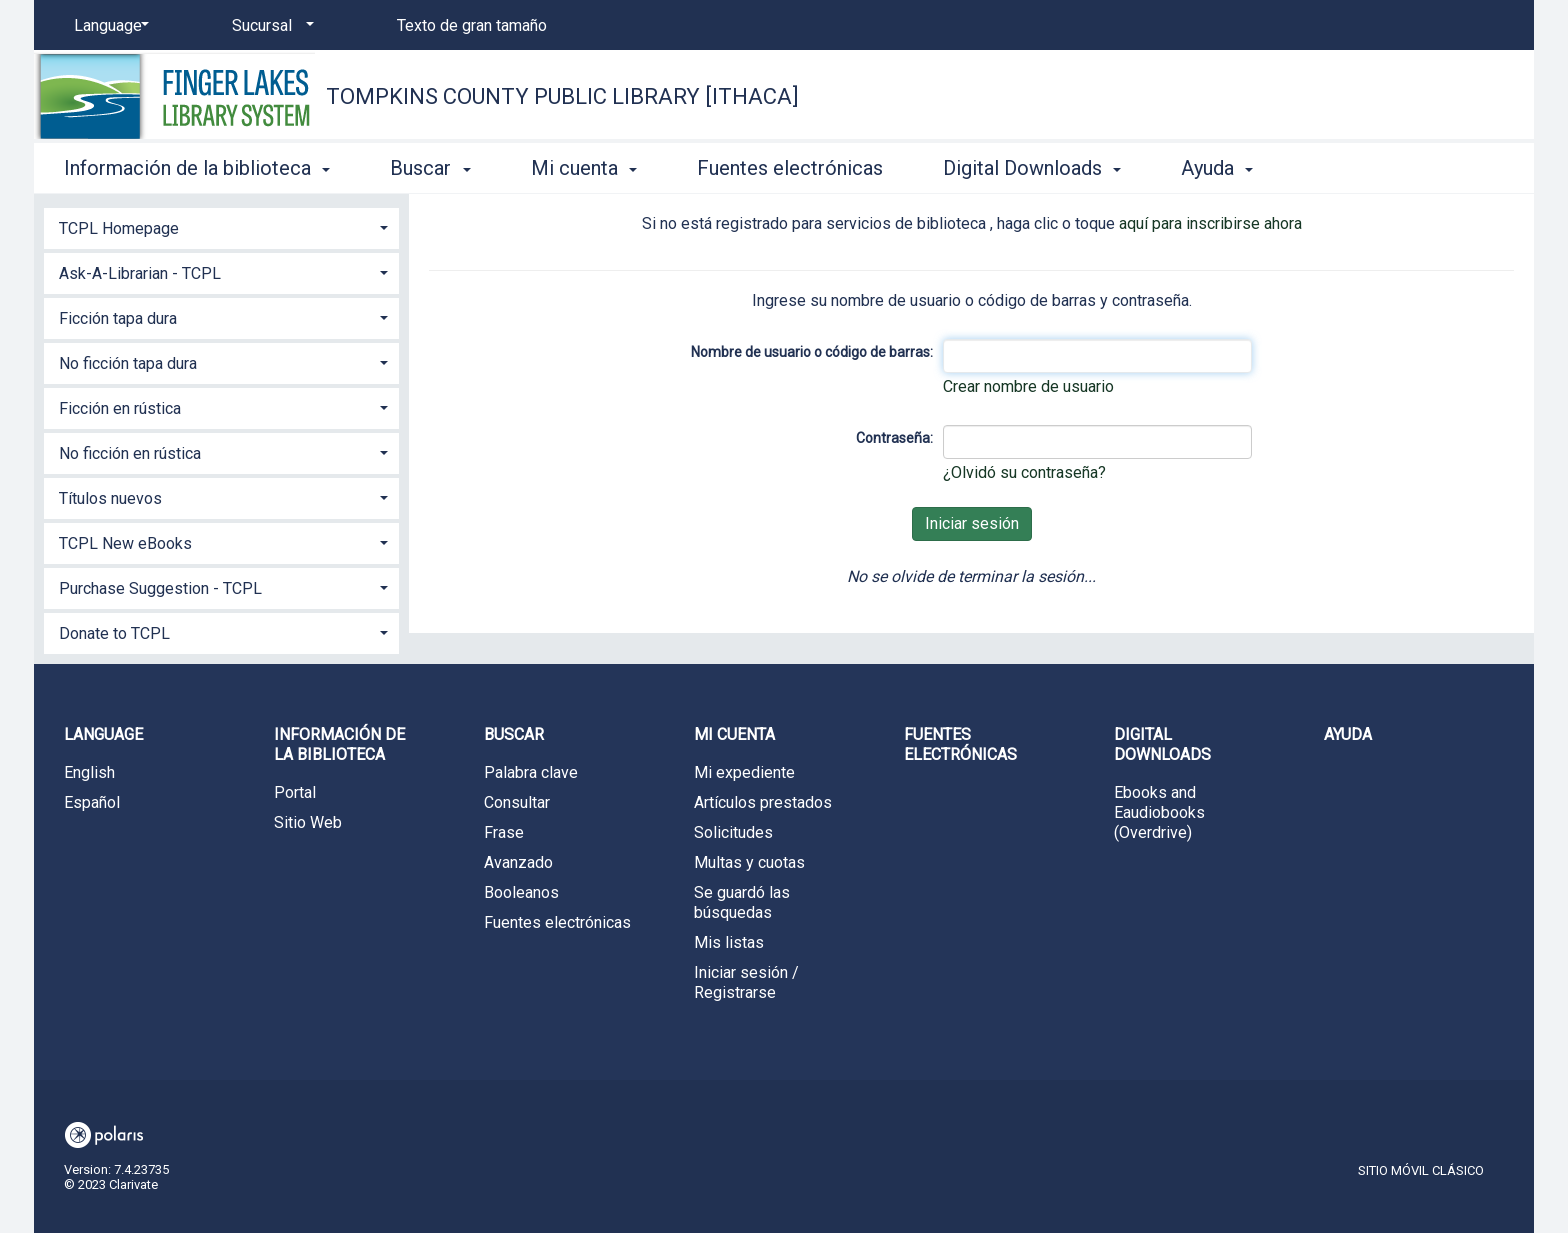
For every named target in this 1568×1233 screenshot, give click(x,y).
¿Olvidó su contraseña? (1024, 472)
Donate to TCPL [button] (114, 633)
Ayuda (1348, 734)
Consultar (517, 802)
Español (92, 802)
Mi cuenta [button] (584, 168)
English (89, 772)
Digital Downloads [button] (1032, 168)
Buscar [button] (430, 168)
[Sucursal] (269, 26)
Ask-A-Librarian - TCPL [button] (140, 273)
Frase (504, 832)
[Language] (108, 26)
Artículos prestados (763, 802)
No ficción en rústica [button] (130, 453)
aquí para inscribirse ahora (1210, 223)
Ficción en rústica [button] (120, 408)
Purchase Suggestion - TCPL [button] (160, 588)
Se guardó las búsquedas (742, 902)
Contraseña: (894, 438)
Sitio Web (308, 822)
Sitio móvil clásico (1421, 1170)
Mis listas (729, 942)
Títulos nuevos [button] (110, 498)
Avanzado (518, 862)
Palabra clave (531, 772)
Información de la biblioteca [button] (197, 168)
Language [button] (103, 734)
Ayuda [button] (1217, 168)
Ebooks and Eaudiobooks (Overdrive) (1159, 812)
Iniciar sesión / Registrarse (746, 982)
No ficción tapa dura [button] (128, 363)
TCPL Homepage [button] (119, 228)
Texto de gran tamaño (472, 25)
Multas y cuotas (749, 862)
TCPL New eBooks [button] (125, 543)
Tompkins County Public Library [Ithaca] (562, 96)
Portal (295, 792)
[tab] (221, 226)
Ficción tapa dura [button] (118, 318)
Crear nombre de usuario (1028, 386)
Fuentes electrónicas (790, 168)
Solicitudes (733, 832)
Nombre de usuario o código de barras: (812, 352)
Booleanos (521, 892)
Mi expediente (744, 772)
